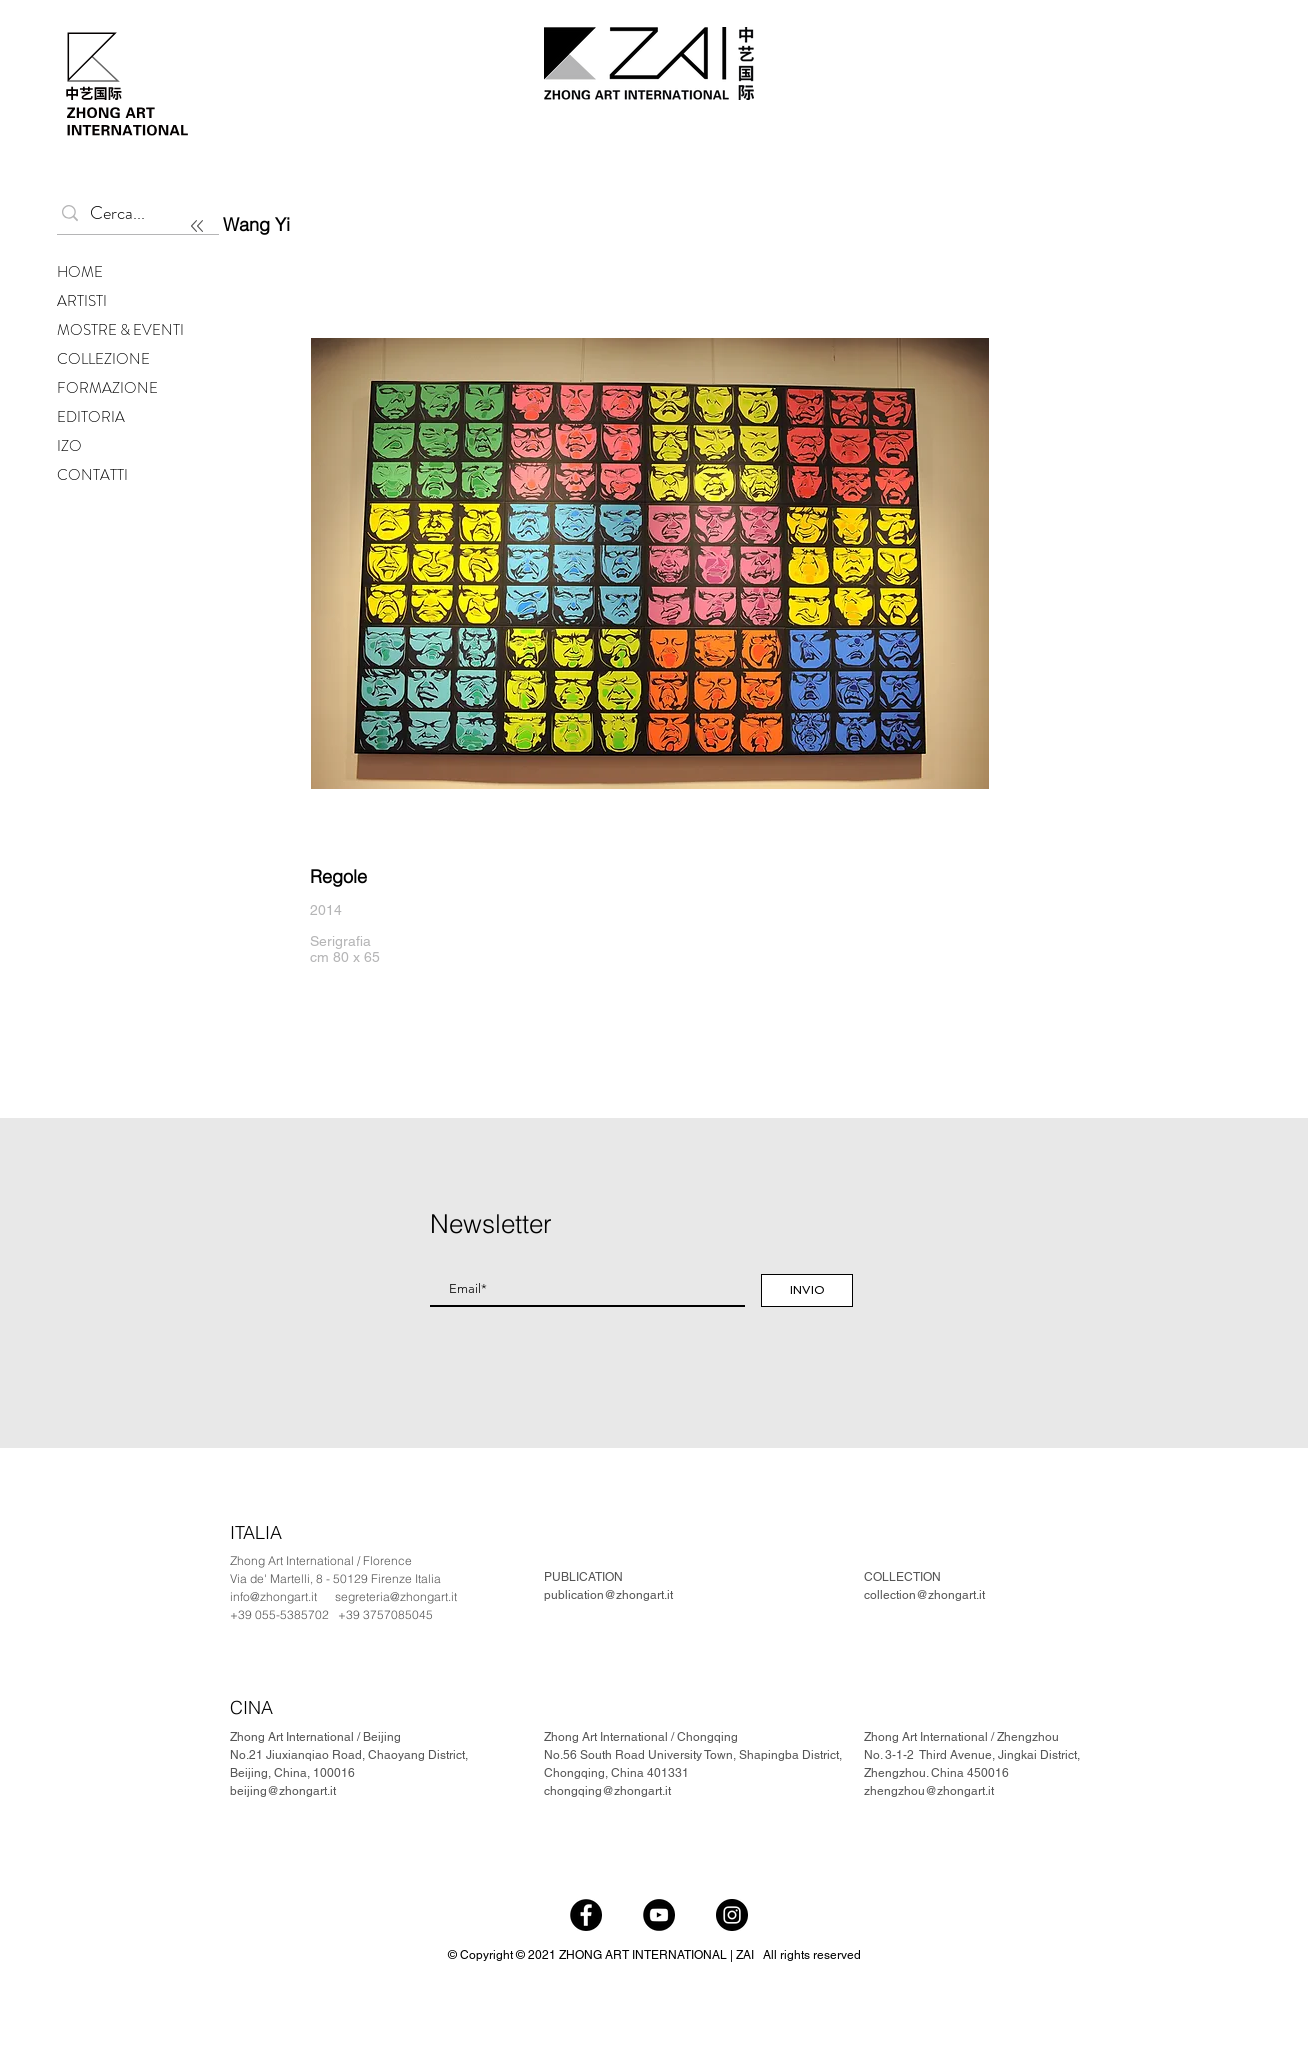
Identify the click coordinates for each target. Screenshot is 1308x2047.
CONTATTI (92, 475)
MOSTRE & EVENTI (120, 330)
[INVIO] (807, 1290)
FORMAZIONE (107, 388)
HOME (80, 272)
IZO (69, 446)
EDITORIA (91, 417)
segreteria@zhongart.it (396, 1596)
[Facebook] (586, 1915)
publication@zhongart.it (608, 1595)
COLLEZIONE (103, 359)
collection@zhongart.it (924, 1595)
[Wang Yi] (339, 224)
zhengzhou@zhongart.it (929, 1791)
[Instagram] (732, 1915)
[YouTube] (659, 1915)
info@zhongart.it (273, 1596)
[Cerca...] (133, 213)
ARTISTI (82, 301)
